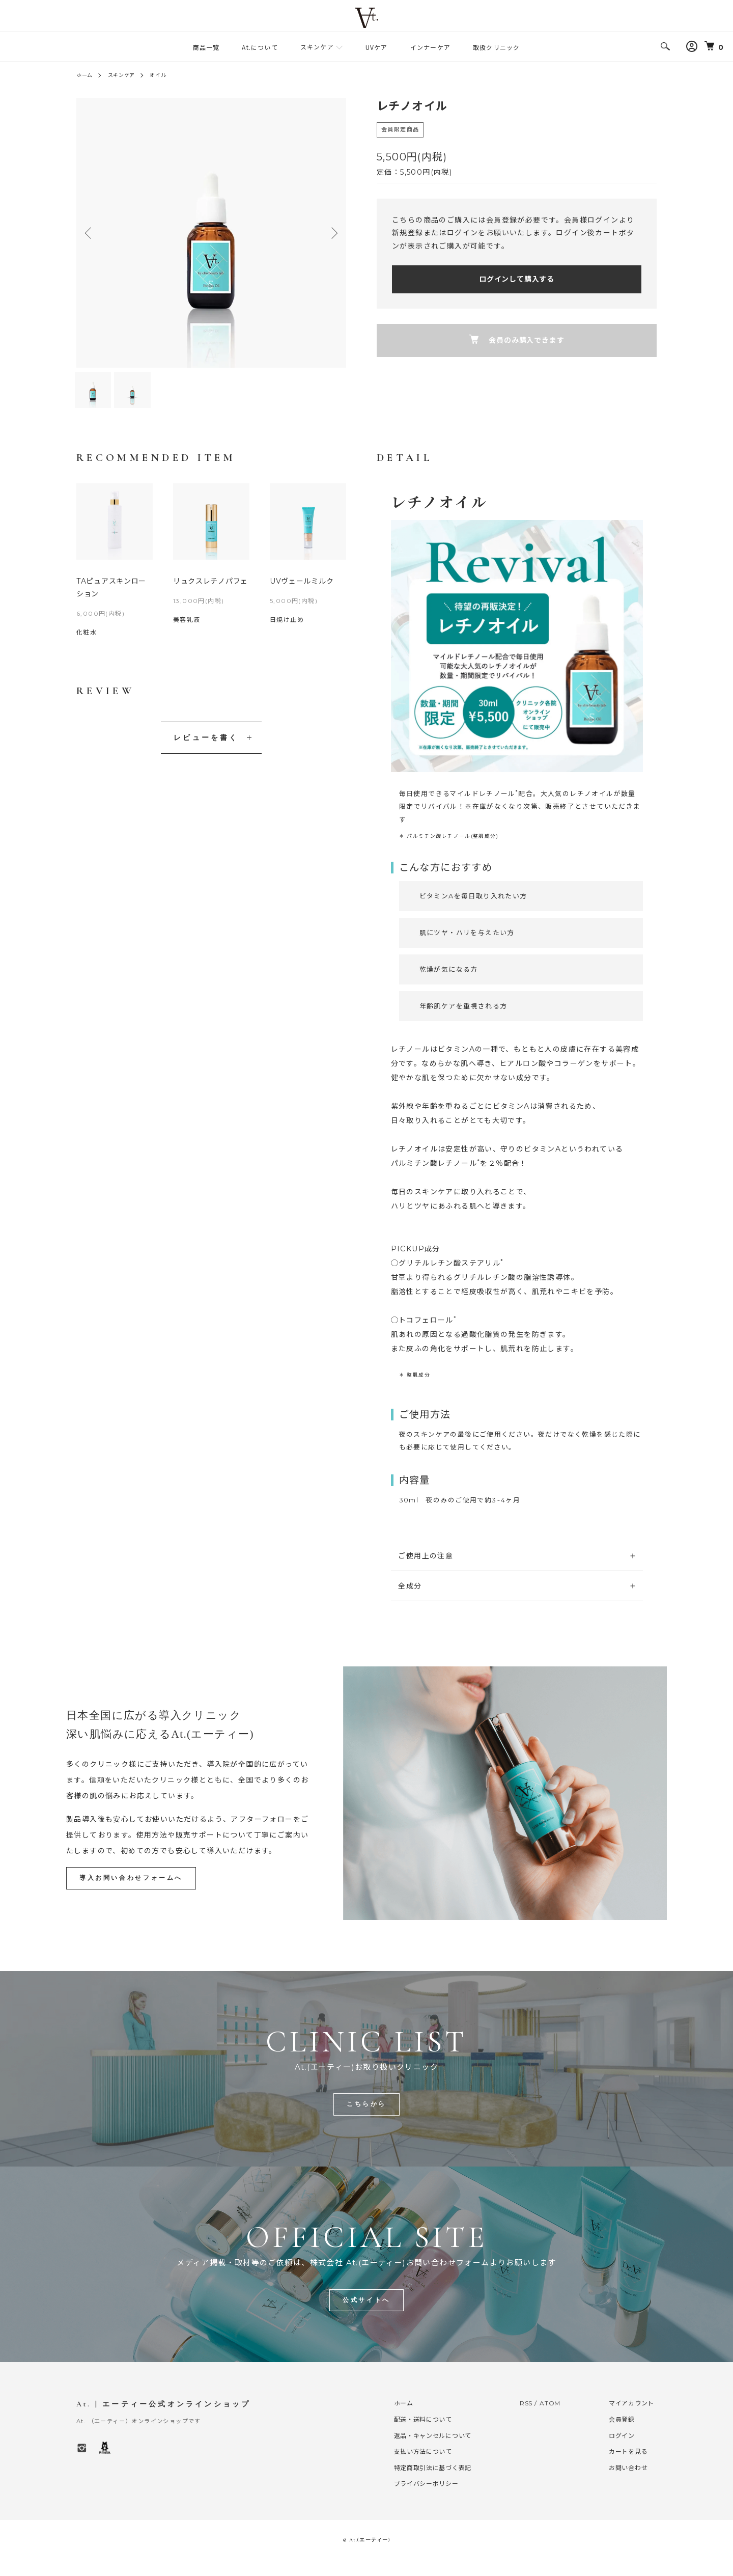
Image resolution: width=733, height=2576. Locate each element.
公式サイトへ (366, 2316)
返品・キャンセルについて (433, 2451)
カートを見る (629, 2468)
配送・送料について (423, 2436)
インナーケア (430, 47)
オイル (171, 74)
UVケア (376, 47)
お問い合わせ (629, 2483)
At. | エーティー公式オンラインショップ (163, 2420)
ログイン (622, 2451)
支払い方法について (423, 2468)
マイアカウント (633, 2419)
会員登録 (622, 2436)
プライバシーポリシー (426, 2500)
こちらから (366, 2119)
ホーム (86, 74)
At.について (259, 47)
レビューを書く (206, 752)
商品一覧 (206, 47)
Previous (91, 232)
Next (331, 232)
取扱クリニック (496, 47)
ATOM (552, 2419)
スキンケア (317, 47)
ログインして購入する (516, 279)
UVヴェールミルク (303, 595)
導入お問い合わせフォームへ (135, 1892)
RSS (526, 2419)
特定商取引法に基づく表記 (433, 2483)
